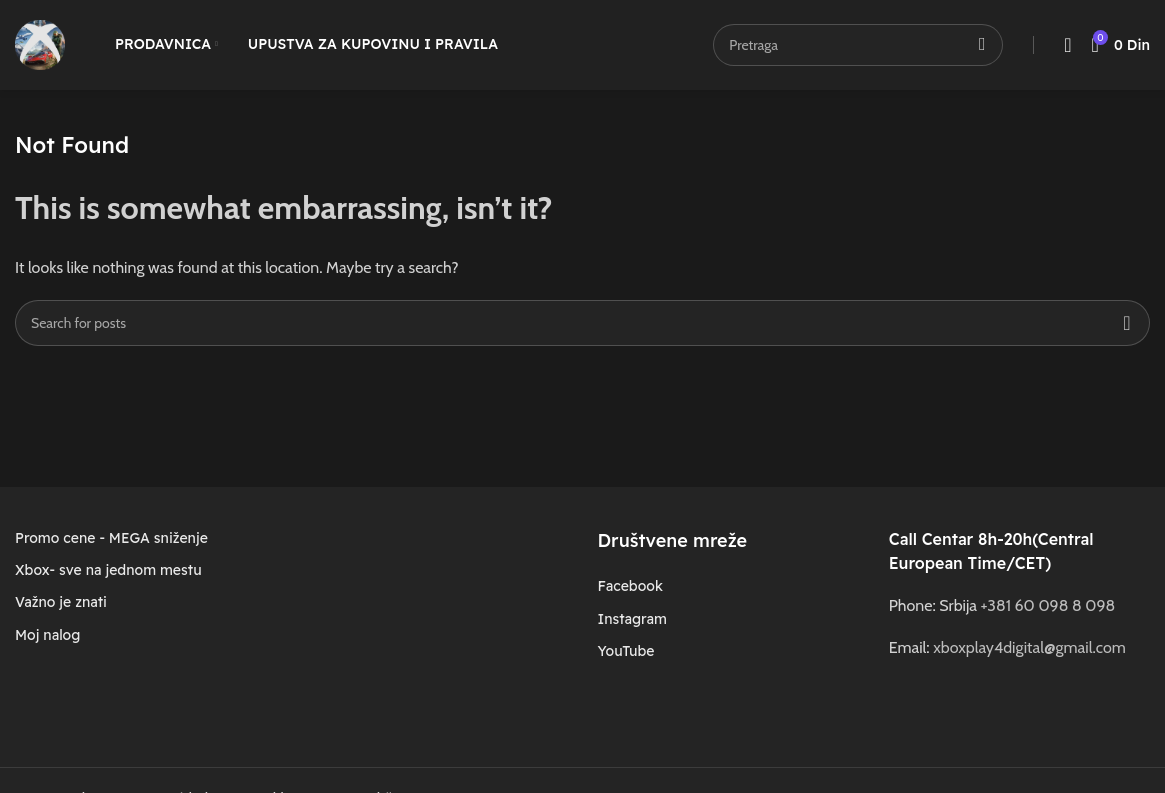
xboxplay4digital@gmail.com (1029, 647)
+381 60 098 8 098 (1048, 605)
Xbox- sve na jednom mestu (108, 570)
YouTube (625, 651)
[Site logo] (40, 43)
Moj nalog (47, 635)
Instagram (631, 619)
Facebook (629, 586)
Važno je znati (61, 602)
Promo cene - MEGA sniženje (111, 538)
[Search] (582, 323)
